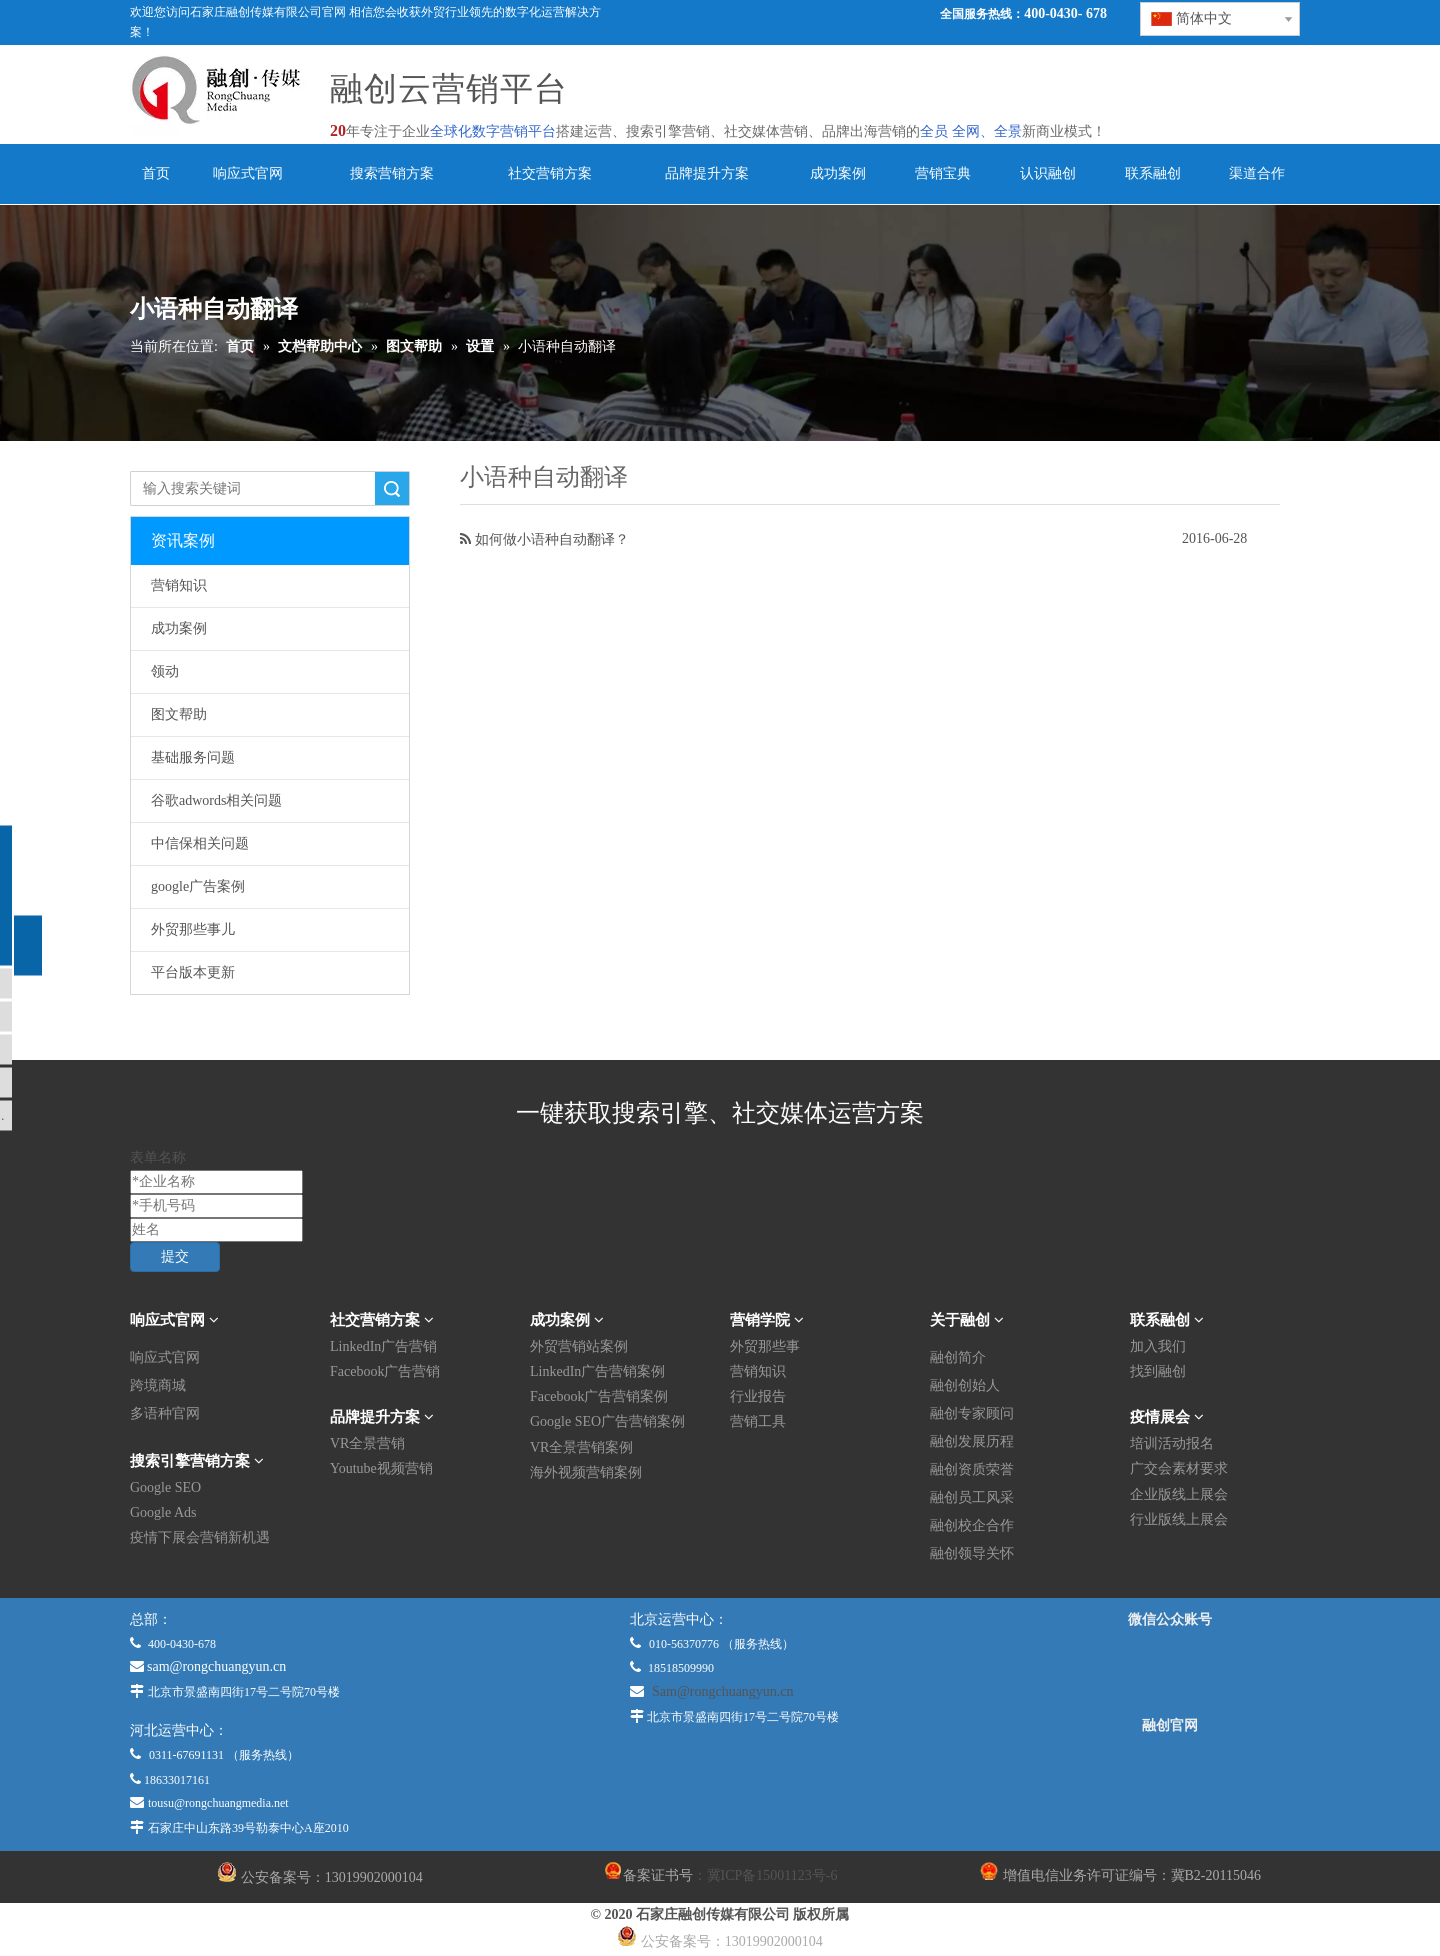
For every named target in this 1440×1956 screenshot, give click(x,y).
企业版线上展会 (1179, 1494)
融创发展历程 (972, 1441)
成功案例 (179, 628)
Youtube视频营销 (381, 1468)
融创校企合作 (972, 1525)
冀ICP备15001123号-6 (772, 1875)
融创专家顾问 (972, 1413)
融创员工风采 (972, 1497)
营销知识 (179, 585)
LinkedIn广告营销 (383, 1346)
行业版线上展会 (1179, 1519)
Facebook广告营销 (385, 1371)
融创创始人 (965, 1385)
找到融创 (1158, 1371)
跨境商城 (158, 1385)
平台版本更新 (193, 972)
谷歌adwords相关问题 (216, 800)
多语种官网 (165, 1413)
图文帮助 (179, 714)
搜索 (392, 488)
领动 (165, 671)
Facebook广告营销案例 (599, 1396)
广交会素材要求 (1179, 1468)
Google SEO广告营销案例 (607, 1421)
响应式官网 (165, 1357)
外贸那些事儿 (193, 929)
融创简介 (958, 1357)
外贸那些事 (765, 1346)
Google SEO (165, 1487)
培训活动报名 (1172, 1443)
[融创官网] (1169, 1779)
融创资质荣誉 (972, 1469)
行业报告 (758, 1396)
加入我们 (1158, 1346)
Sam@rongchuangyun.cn (723, 1691)
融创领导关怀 (972, 1553)
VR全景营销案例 (581, 1447)
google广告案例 (198, 886)
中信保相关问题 (200, 843)
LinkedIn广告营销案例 (597, 1371)
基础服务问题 (193, 757)
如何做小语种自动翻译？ (552, 539)
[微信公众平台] (1170, 1673)
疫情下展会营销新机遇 (200, 1537)
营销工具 (758, 1421)
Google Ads (163, 1512)
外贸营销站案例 (579, 1346)
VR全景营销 (367, 1443)
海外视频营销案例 (586, 1472)
